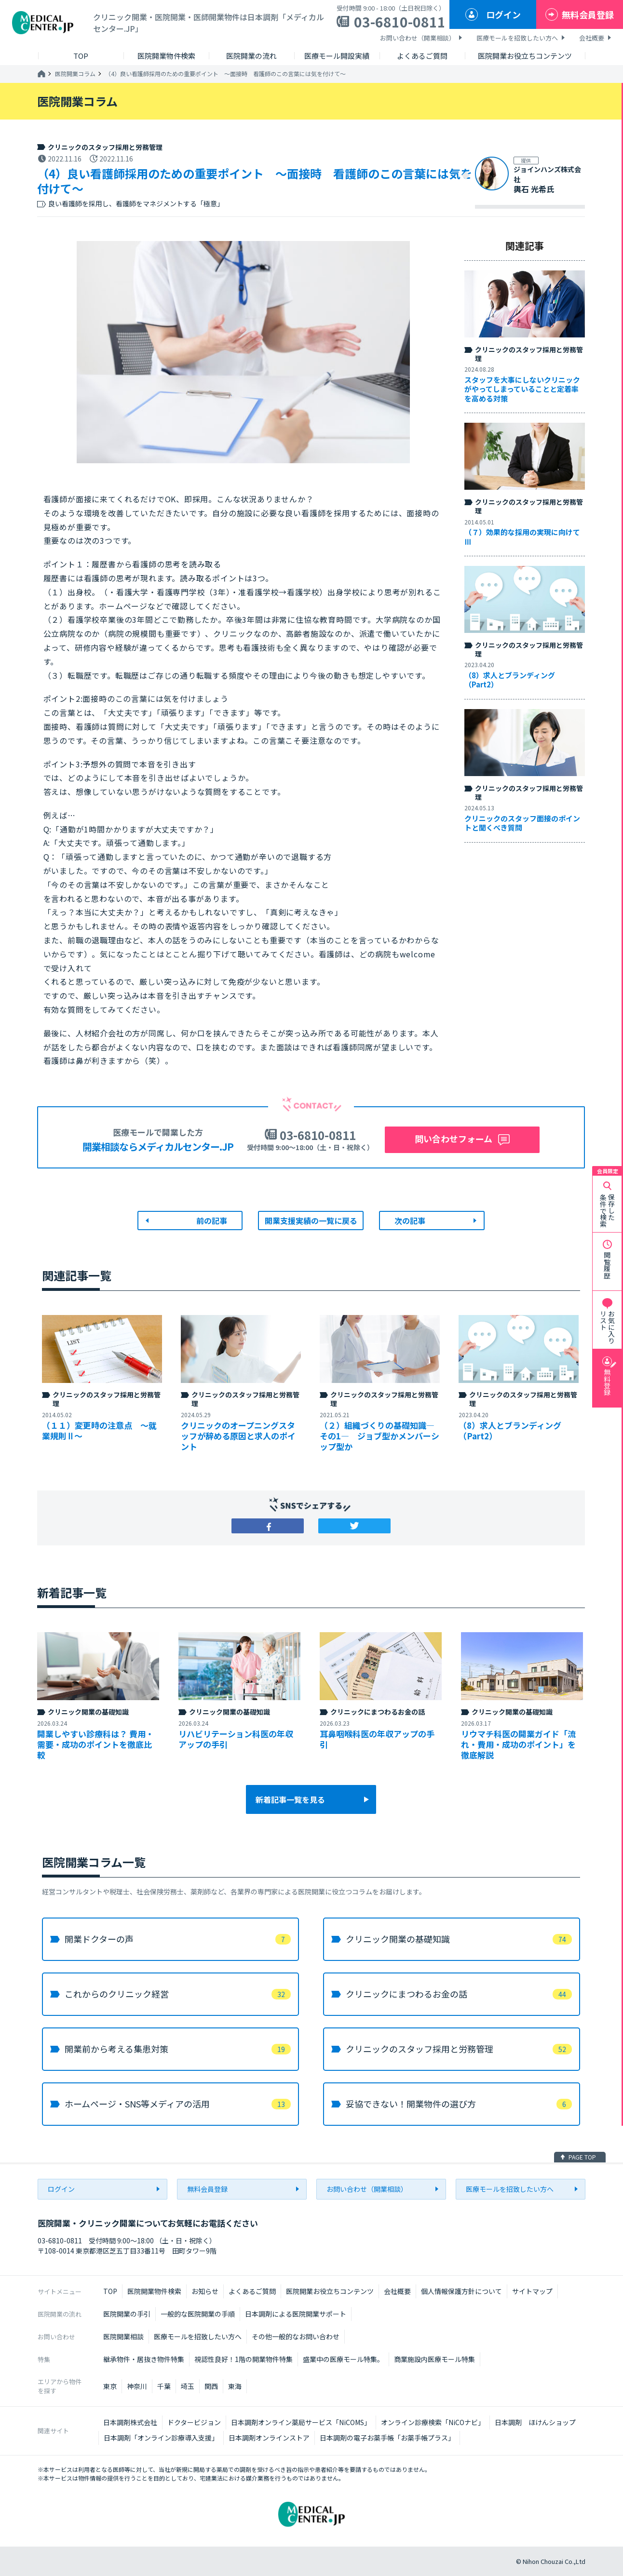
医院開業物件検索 (154, 2291)
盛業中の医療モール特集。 (343, 2359)
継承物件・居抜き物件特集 (143, 2359)
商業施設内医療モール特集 (434, 2359)
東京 (110, 2386)
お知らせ (204, 2291)
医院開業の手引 (126, 2314)
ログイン (503, 14)
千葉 (164, 2386)
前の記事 (211, 1220)
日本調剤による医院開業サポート (295, 2314)
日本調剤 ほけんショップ (535, 2422)
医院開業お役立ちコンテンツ (330, 2291)
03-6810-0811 (400, 21)
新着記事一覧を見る (290, 1799)
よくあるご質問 (252, 2291)
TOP (110, 2291)
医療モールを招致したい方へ (517, 38)
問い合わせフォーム (453, 1138)
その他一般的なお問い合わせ (295, 2336)
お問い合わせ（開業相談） (417, 38)
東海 (235, 2386)
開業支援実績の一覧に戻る (311, 1220)
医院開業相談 (123, 2336)
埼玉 (187, 2386)
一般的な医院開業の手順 (198, 2314)
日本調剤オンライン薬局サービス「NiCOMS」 (301, 2422)
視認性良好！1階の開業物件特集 (243, 2359)
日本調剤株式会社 (130, 2422)
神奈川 (137, 2386)
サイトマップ (532, 2291)
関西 (211, 2386)
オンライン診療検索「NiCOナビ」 (433, 2422)
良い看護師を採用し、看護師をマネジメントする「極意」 (136, 203)
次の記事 (409, 1220)
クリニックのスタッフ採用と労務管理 (105, 147)
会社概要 (591, 38)
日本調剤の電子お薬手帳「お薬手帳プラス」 (387, 2437)
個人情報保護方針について (461, 2291)
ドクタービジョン (194, 2422)
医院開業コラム (75, 74)
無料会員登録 (588, 14)
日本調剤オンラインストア (269, 2437)
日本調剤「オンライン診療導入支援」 (161, 2437)
